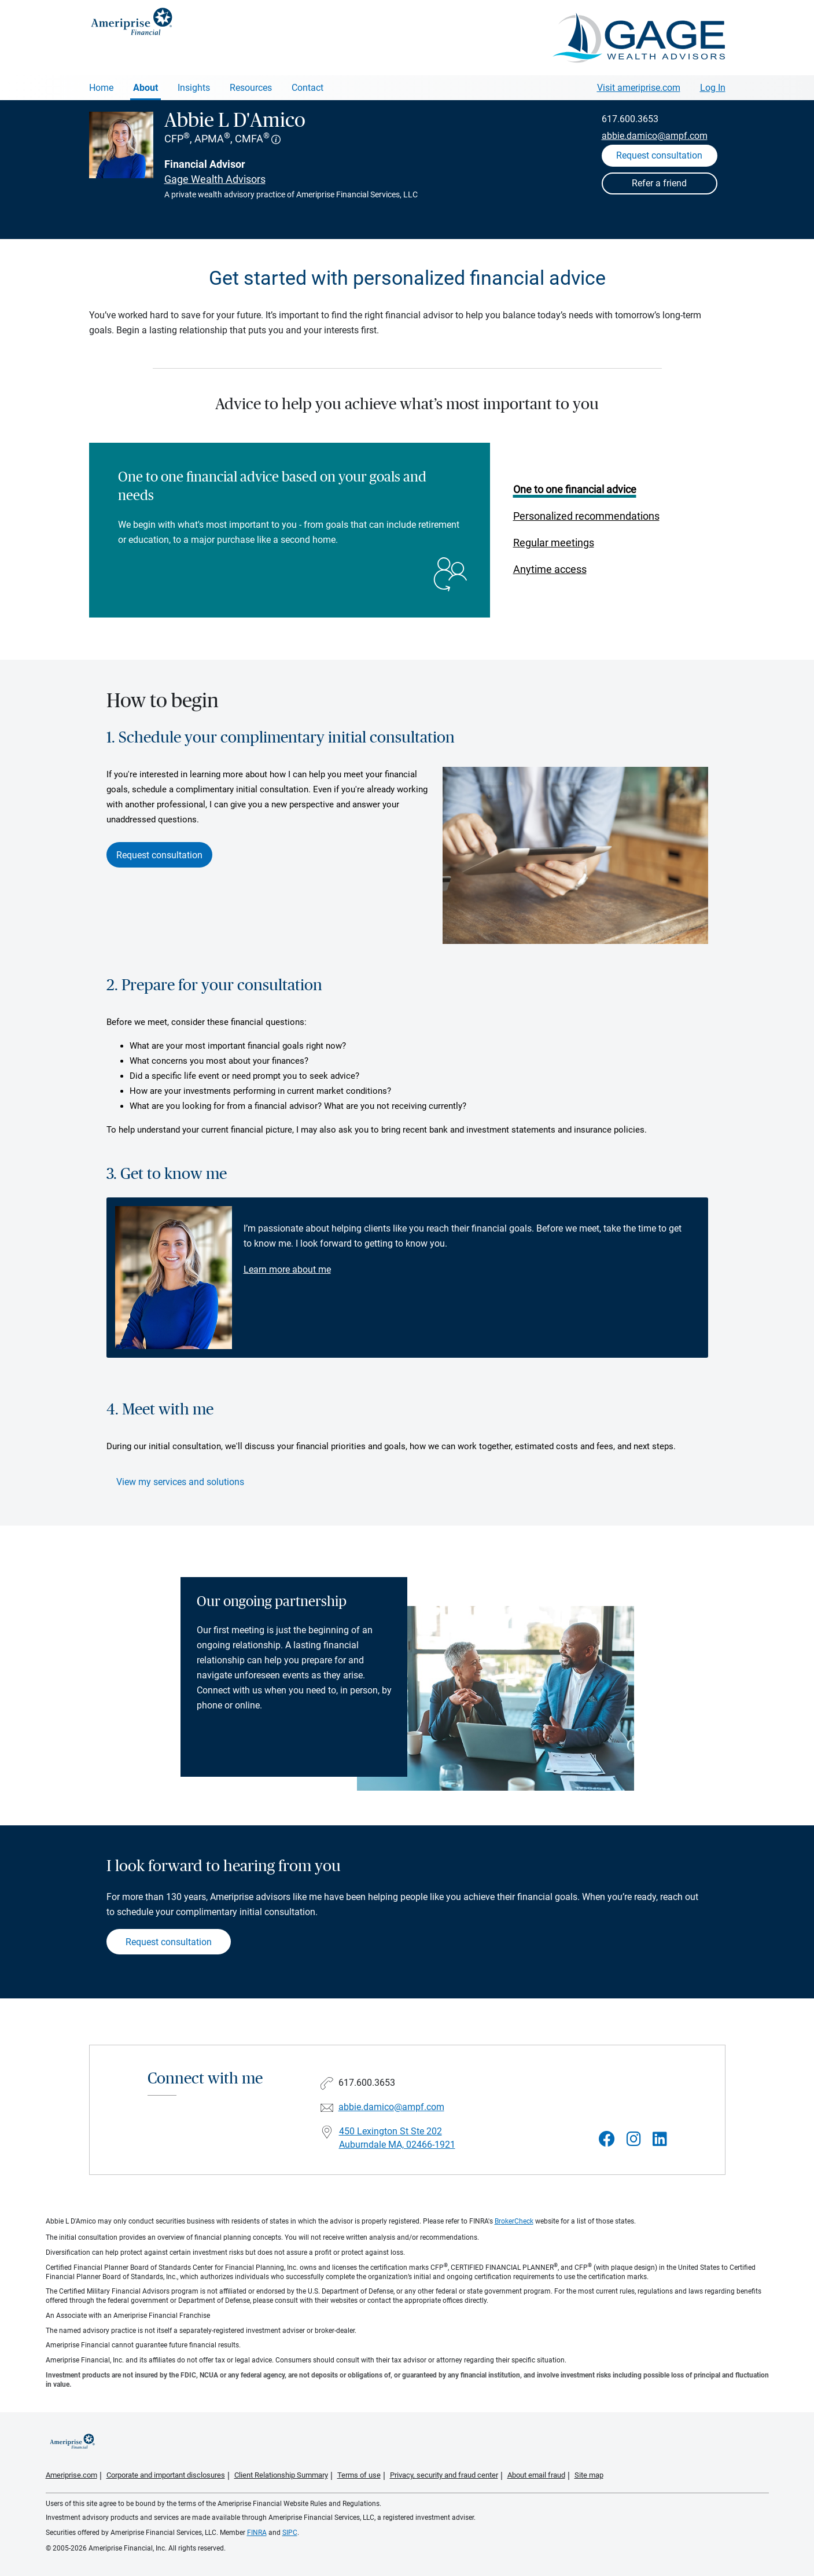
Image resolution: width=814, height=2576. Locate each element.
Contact (307, 87)
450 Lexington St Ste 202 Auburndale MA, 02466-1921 (397, 2138)
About (145, 87)
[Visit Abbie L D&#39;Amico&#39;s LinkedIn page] (660, 2139)
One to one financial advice (574, 489)
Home (101, 87)
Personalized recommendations (586, 516)
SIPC (289, 2533)
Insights (194, 87)
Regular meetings (553, 542)
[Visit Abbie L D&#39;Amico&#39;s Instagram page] (634, 2139)
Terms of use (359, 2475)
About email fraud (536, 2475)
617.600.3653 (630, 118)
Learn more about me (287, 1269)
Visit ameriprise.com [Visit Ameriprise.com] (638, 87)
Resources (251, 87)
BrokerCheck (514, 2221)
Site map (588, 2475)
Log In (712, 87)
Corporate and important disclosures (165, 2475)
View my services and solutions (180, 1481)
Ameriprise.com (71, 2475)
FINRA (257, 2533)
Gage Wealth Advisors (215, 179)
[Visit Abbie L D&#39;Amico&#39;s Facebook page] (607, 2139)
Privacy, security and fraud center (444, 2475)
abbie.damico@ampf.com (655, 135)
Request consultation (159, 855)
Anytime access (550, 569)
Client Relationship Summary (281, 2475)
